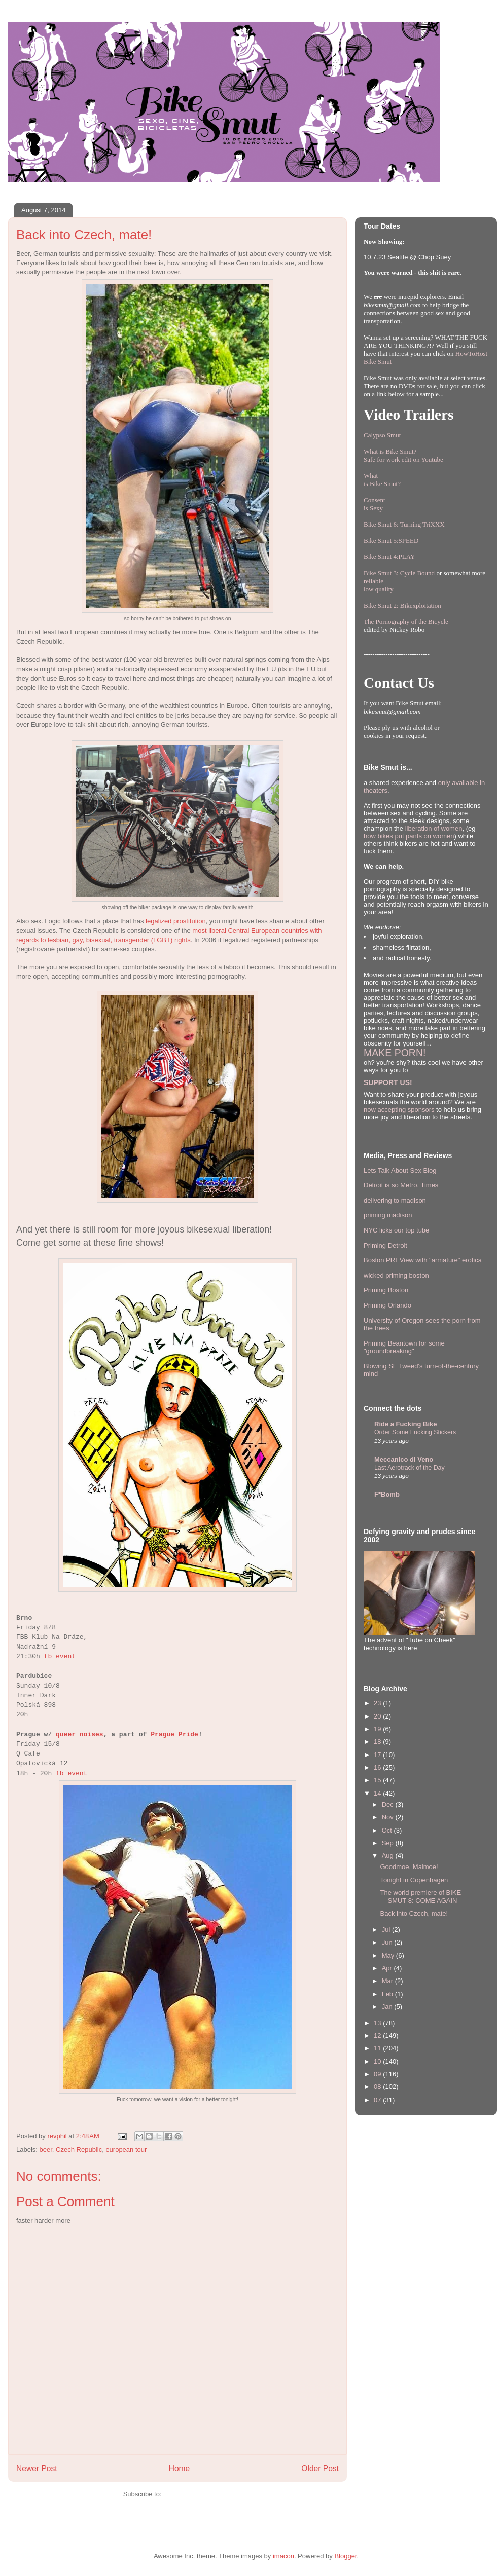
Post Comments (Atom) (197, 2494)
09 (378, 2074)
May (389, 1955)
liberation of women (434, 828)
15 (378, 1780)
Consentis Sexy (374, 504)
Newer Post (36, 2468)
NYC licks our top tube (396, 1230)
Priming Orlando (387, 1305)
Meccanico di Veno (403, 1459)
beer (46, 2149)
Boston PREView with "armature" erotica (423, 1260)
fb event (60, 1656)
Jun (388, 1942)
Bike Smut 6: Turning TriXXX (404, 524)
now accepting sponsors (399, 1109)
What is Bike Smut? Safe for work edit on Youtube (403, 455)
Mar (388, 1981)
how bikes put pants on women (409, 836)
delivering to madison (395, 1200)
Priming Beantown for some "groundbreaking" (404, 1347)
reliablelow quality (379, 585)
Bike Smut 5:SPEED (391, 540)
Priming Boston (386, 1290)
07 (378, 2100)
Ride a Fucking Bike (405, 1424)
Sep (389, 1843)
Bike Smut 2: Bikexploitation (402, 605)
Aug (389, 1855)
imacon (283, 2556)
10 (378, 2061)
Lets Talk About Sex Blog (400, 1170)
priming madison (388, 1215)
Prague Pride (174, 1734)
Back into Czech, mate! (414, 1913)
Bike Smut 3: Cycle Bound (399, 573)
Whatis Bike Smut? (382, 480)
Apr (388, 1968)
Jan (388, 2006)
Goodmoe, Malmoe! (409, 1867)
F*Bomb (387, 1494)
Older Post (320, 2468)
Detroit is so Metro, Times (401, 1185)
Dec (389, 1804)
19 (378, 1729)
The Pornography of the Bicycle (406, 621)
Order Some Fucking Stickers (415, 1432)
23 (378, 1703)
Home (179, 2468)
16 (378, 1767)
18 (378, 1741)
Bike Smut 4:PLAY (389, 557)
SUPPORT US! (388, 1082)
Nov (389, 1817)
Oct (388, 1830)
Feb (388, 1994)
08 (378, 2086)
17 (378, 1755)
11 (378, 2048)
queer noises (79, 1734)
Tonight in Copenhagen (414, 1880)
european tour (126, 2149)
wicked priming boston (396, 1275)
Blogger (345, 2556)
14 (378, 1793)
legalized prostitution (176, 921)
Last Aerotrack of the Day (409, 1467)
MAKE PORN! (394, 1052)
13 (378, 2023)
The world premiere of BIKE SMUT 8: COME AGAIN (420, 1897)
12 (378, 2035)
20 (378, 1716)
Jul (387, 1929)
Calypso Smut (382, 435)
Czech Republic (79, 2149)
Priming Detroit (385, 1245)
